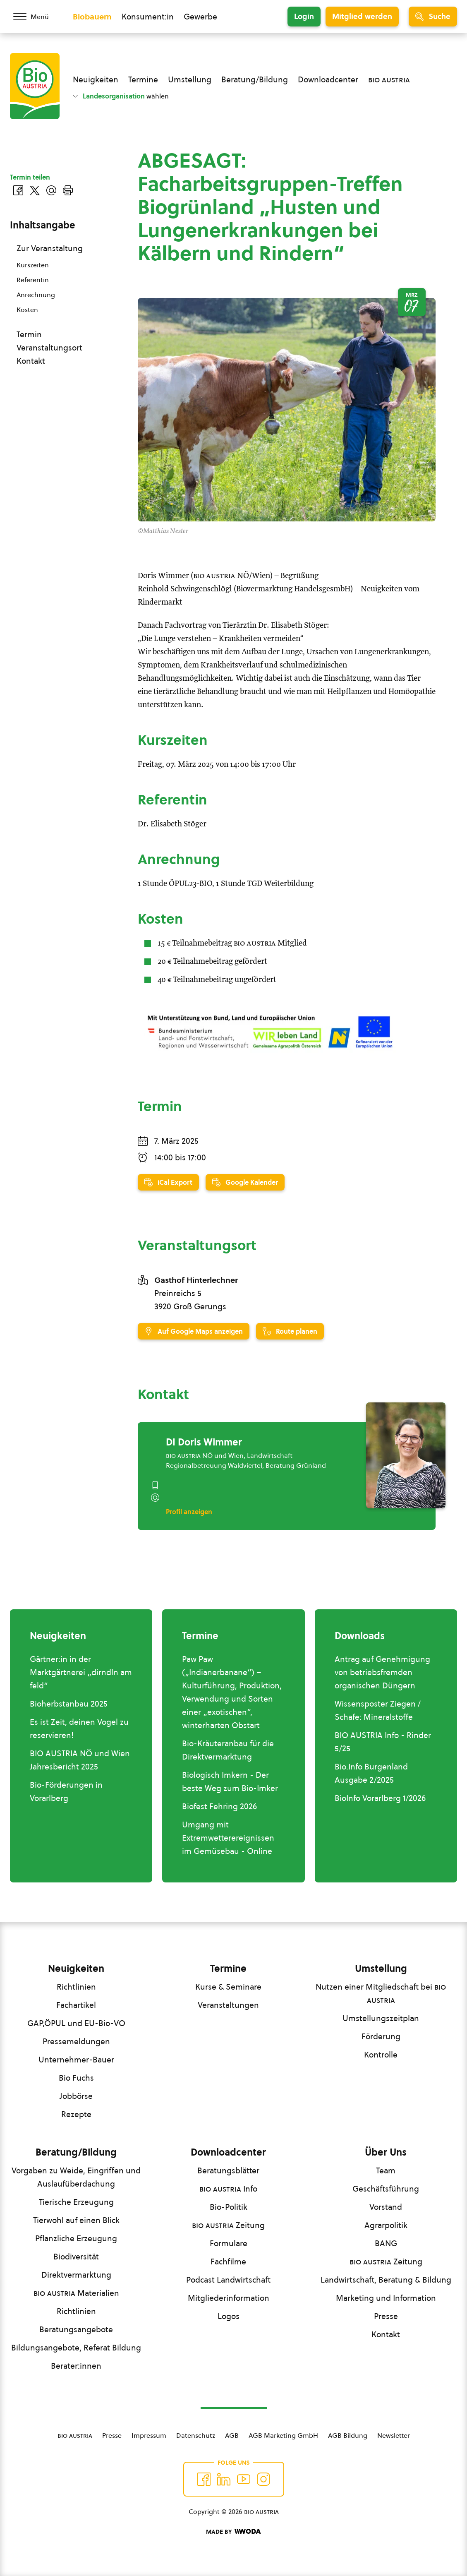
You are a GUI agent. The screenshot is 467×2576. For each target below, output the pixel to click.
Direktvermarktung (76, 2274)
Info (228, 2188)
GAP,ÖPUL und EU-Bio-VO (76, 2023)
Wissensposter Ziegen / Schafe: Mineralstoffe (378, 1710)
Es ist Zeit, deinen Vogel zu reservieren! (79, 1729)
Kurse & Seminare (228, 1986)
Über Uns (386, 2152)
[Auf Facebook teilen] (18, 190)
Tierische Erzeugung (76, 2202)
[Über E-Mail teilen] (51, 190)
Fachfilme (228, 2261)
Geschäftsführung (385, 2188)
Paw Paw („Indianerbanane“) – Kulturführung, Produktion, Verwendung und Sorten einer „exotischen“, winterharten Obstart (232, 1692)
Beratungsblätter (228, 2170)
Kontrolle (381, 2054)
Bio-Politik (228, 2206)
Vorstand (385, 2206)
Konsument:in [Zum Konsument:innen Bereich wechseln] (148, 16)
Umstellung (189, 79)
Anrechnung (36, 294)
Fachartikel (76, 2005)
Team (385, 2170)
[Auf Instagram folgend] (263, 2479)
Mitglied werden (362, 16)
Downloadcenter (328, 79)
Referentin (33, 279)
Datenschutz (195, 2435)
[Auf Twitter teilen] (34, 190)
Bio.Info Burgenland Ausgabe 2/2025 (371, 1773)
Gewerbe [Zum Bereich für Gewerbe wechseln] (200, 16)
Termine (143, 79)
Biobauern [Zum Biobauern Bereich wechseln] (92, 16)
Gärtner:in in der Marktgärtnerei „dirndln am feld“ (81, 1672)
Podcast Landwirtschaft (228, 2279)
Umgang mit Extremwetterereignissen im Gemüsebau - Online (228, 1837)
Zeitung (228, 2225)
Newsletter (393, 2435)
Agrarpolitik (385, 2225)
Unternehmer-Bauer (76, 2059)
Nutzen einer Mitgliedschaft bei (381, 1993)
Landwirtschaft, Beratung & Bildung (386, 2279)
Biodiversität (76, 2256)
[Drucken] (68, 190)
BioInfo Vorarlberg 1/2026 (380, 1798)
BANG (386, 2243)
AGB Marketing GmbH (283, 2435)
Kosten (27, 309)
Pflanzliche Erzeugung (76, 2238)
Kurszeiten (33, 265)
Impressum (149, 2435)
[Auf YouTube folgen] (244, 2479)
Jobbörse (76, 2096)
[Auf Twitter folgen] (224, 2479)
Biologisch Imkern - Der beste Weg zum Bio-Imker (230, 1781)
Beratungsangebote (76, 2329)
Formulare (228, 2243)
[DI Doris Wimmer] (405, 1455)
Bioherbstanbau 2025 (69, 1703)
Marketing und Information (386, 2298)
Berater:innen (76, 2365)
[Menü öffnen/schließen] (36, 16)
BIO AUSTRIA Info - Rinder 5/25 (383, 1742)
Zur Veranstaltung (50, 248)
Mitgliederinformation (228, 2298)
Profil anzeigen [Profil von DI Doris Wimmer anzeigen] (189, 1511)
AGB (232, 2435)
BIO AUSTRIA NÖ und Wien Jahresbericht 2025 (80, 1760)
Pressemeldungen (76, 2041)
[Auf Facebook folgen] (204, 2479)
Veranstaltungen (228, 2005)
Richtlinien (76, 1986)
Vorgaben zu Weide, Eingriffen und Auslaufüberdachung (76, 2177)
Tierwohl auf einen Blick (76, 2220)
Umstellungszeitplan (380, 2018)
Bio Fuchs (76, 2077)
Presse (386, 2316)
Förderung (381, 2036)
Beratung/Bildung (254, 79)
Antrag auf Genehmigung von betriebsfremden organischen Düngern (382, 1672)
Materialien (76, 2293)
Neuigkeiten (95, 79)
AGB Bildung (347, 2435)
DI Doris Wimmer (204, 1442)
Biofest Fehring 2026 (219, 1806)
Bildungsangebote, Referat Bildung (76, 2347)
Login (304, 16)
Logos (228, 2316)
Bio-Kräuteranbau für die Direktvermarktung (228, 1750)
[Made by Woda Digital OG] (233, 2532)
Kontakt (31, 360)
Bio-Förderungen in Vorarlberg (66, 1791)
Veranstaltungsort (49, 347)
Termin (29, 334)
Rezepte (76, 2114)
